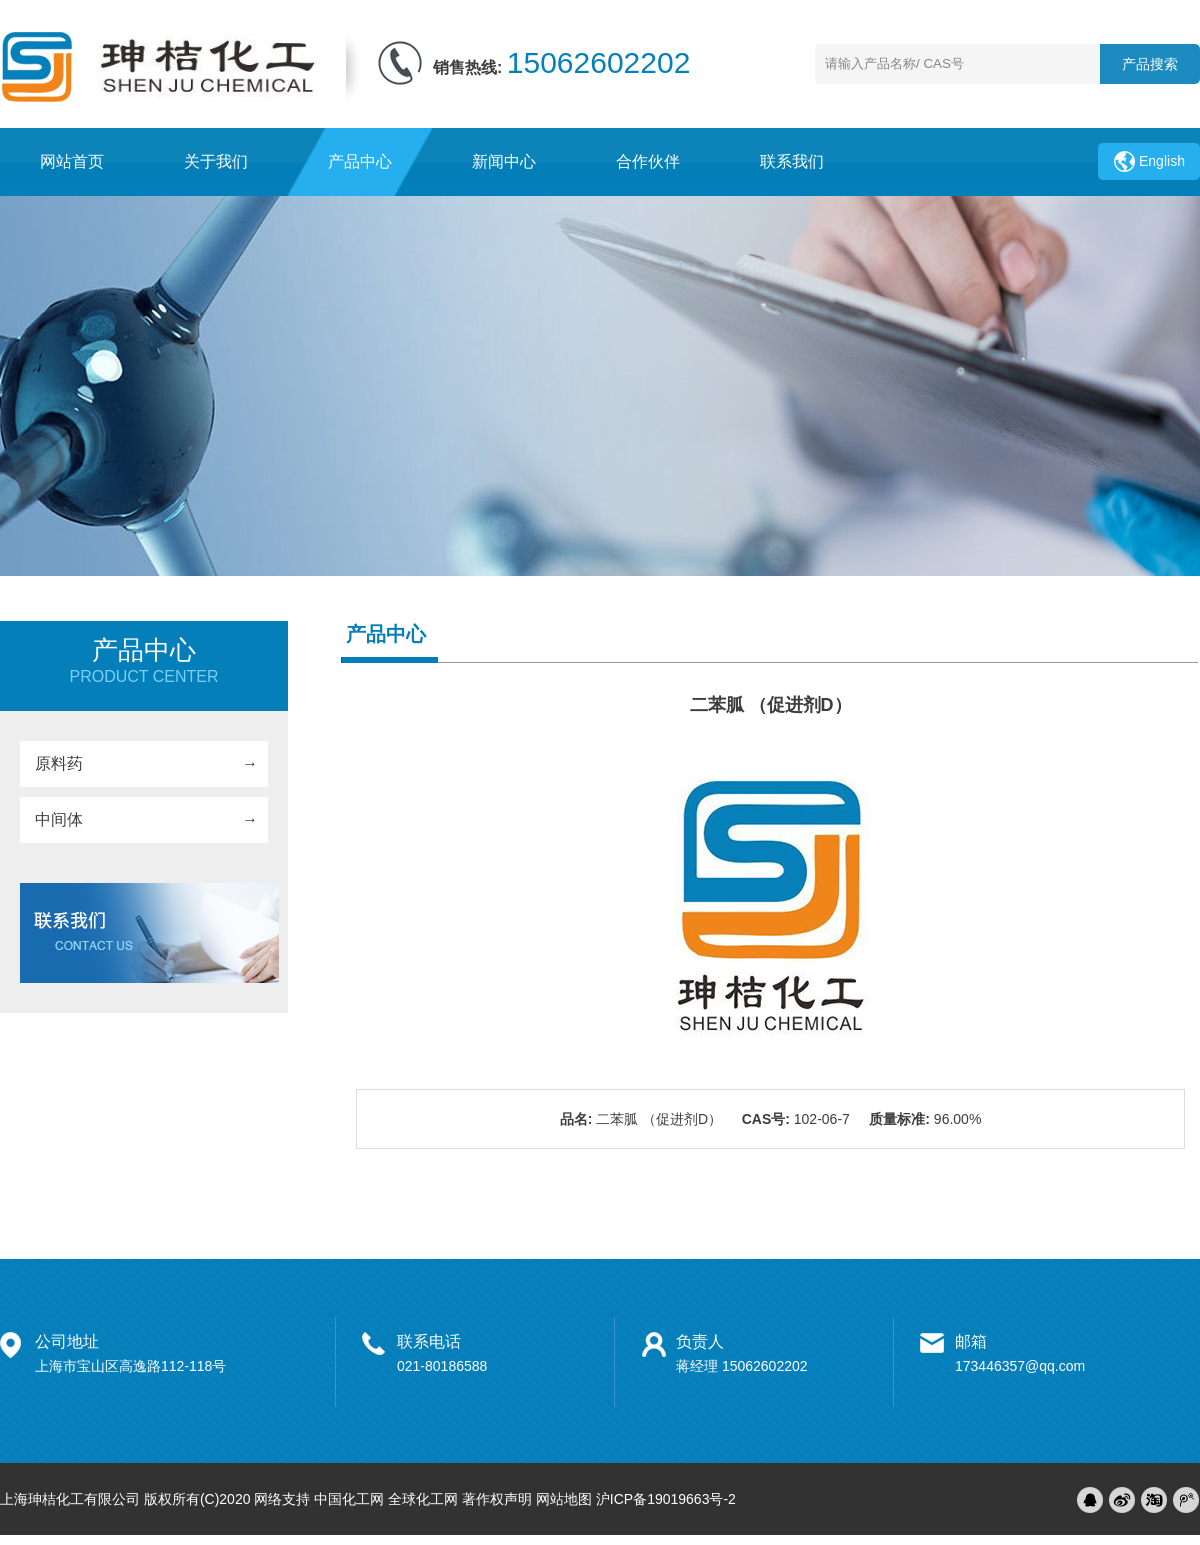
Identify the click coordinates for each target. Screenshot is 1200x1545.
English (1162, 161)
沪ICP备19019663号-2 (666, 1499)
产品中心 (360, 161)
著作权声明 (497, 1499)
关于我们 (216, 161)
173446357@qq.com (1020, 1366)
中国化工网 (349, 1499)
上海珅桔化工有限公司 (70, 1499)
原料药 (59, 763)
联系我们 (792, 161)
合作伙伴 (648, 161)
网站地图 (564, 1499)
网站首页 (72, 161)
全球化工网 (423, 1499)
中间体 (59, 819)
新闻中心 (504, 161)
